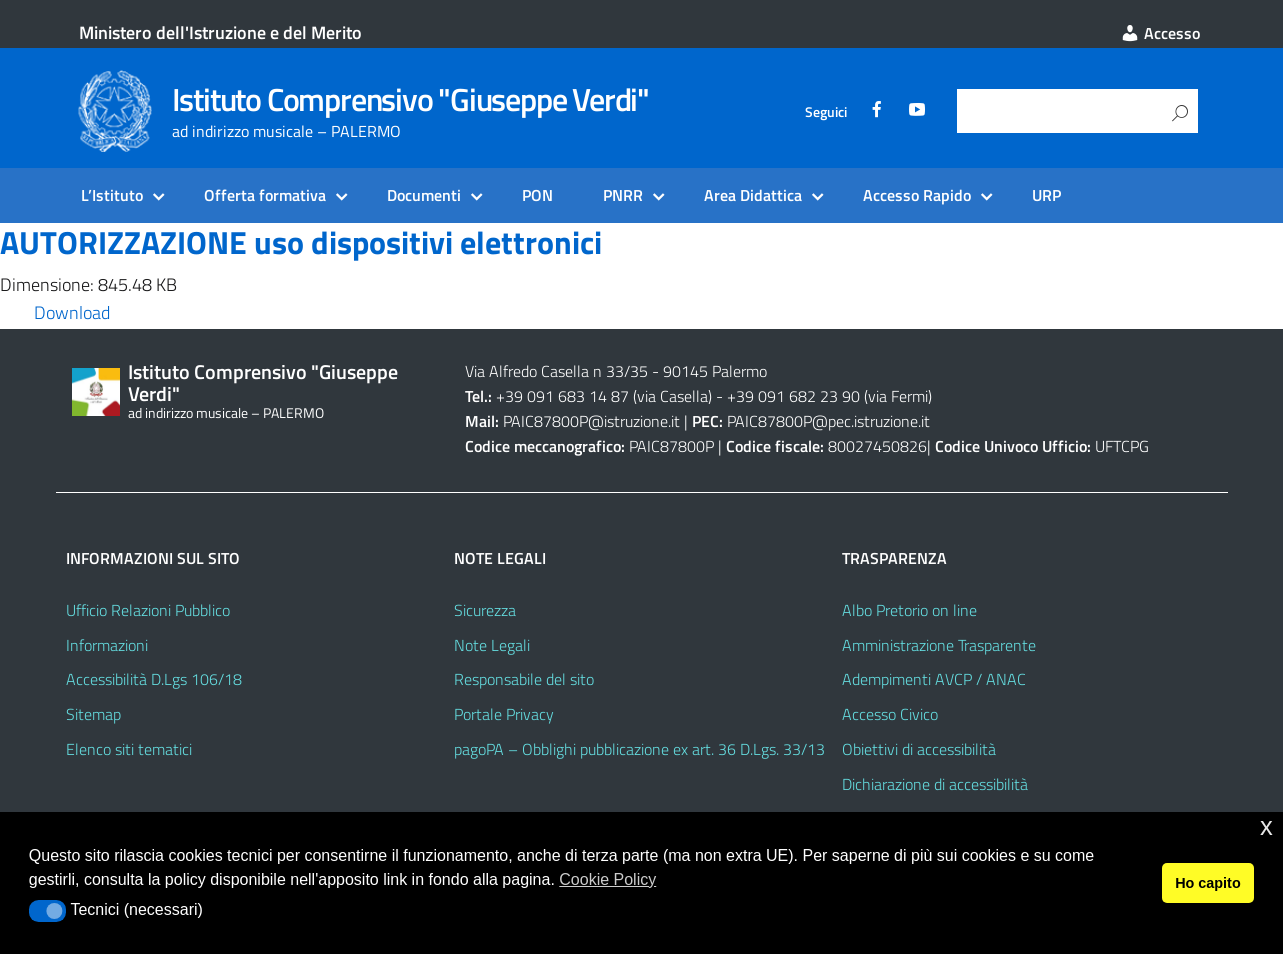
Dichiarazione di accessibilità (935, 784)
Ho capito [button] (1208, 883)
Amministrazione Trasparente (939, 645)
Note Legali (492, 645)
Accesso (1160, 33)
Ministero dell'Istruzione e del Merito (220, 32)
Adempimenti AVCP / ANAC (934, 679)
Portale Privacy (504, 714)
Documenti (424, 195)
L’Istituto (112, 195)
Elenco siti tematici (129, 749)
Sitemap (93, 714)
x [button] (1266, 826)
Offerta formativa (265, 195)
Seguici (826, 112)
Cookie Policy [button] (607, 879)
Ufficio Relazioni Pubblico (148, 610)
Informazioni (107, 645)
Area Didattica (753, 195)
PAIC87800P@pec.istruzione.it (828, 421)
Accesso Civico (890, 714)
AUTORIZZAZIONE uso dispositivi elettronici (301, 242)
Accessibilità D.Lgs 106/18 (154, 679)
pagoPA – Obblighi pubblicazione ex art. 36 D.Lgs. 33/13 (639, 749)
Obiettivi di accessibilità (919, 749)
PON (537, 195)
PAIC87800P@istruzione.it (591, 421)
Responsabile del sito (524, 679)
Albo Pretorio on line (909, 610)
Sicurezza (485, 610)
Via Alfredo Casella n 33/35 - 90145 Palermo (616, 371)
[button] (47, 911)
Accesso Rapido (917, 195)
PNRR (623, 195)
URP (1046, 195)
